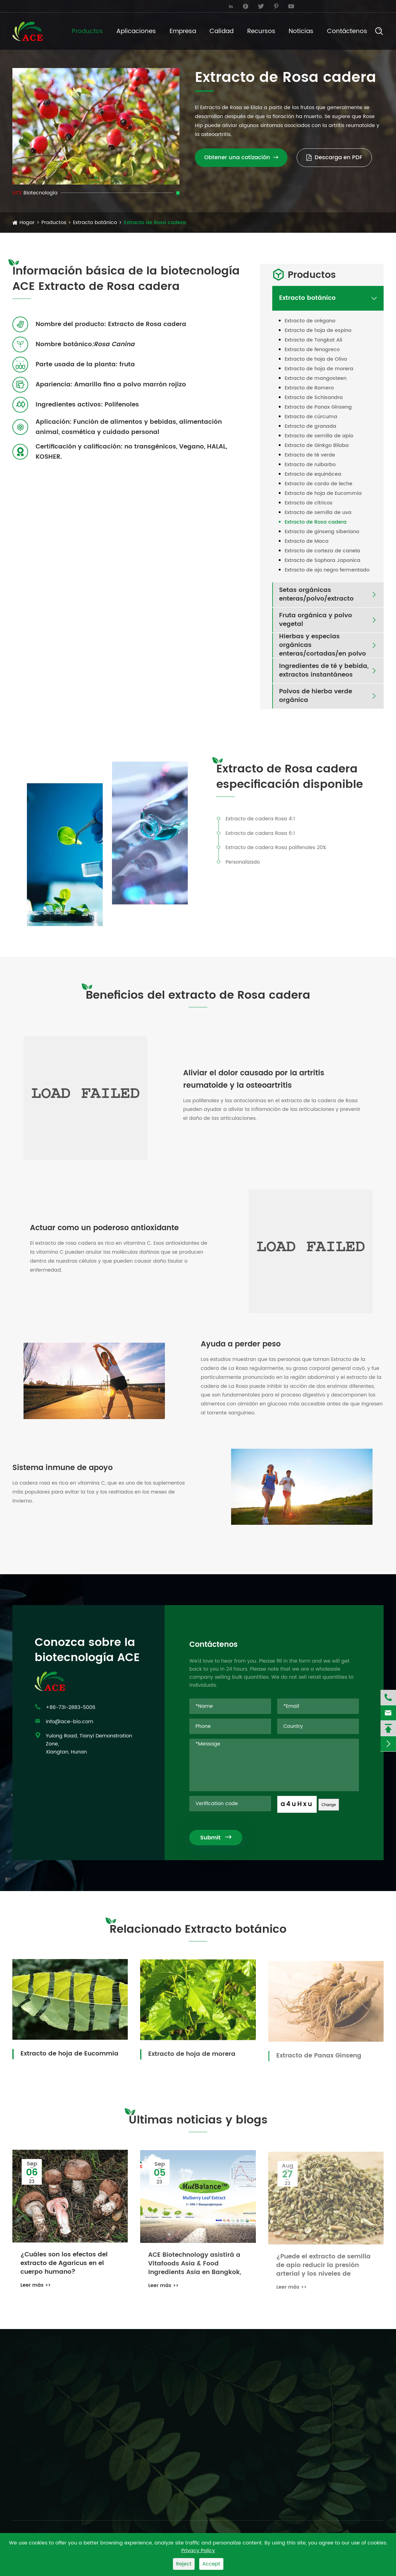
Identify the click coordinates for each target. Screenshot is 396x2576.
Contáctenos (347, 31)
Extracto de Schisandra (314, 397)
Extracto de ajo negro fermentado (327, 570)
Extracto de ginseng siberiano (322, 532)
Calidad (221, 31)
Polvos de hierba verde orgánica (315, 696)
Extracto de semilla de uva (318, 512)
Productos (87, 31)
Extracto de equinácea (313, 474)
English (366, 6)
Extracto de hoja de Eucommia (323, 493)
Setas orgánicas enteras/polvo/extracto (316, 594)
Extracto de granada (310, 426)
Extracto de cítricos (309, 503)
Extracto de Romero (309, 388)
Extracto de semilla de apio (319, 436)
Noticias (301, 31)
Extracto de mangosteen (315, 378)
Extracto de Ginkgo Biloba (317, 445)
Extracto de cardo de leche (318, 484)
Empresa (183, 31)
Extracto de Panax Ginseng (318, 407)
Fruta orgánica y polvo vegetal (315, 620)
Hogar (27, 223)
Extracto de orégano (310, 321)
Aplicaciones (136, 31)
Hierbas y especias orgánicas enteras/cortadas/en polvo (322, 645)
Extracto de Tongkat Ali (313, 340)
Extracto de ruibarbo (310, 465)
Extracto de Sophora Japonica (322, 560)
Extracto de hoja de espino (318, 330)
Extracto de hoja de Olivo (316, 359)
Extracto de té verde (310, 455)
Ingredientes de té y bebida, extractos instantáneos (323, 670)
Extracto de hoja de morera (319, 369)
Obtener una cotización (241, 157)
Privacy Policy (198, 2551)
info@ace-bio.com (40, 6)
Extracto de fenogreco (312, 350)
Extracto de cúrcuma (311, 417)
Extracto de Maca (307, 541)
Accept (211, 2564)
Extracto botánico (95, 223)
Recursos (261, 31)
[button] (96, 177)
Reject (184, 2564)
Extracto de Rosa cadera (155, 223)
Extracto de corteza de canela (322, 551)
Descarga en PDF (334, 157)
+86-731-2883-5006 (137, 6)
